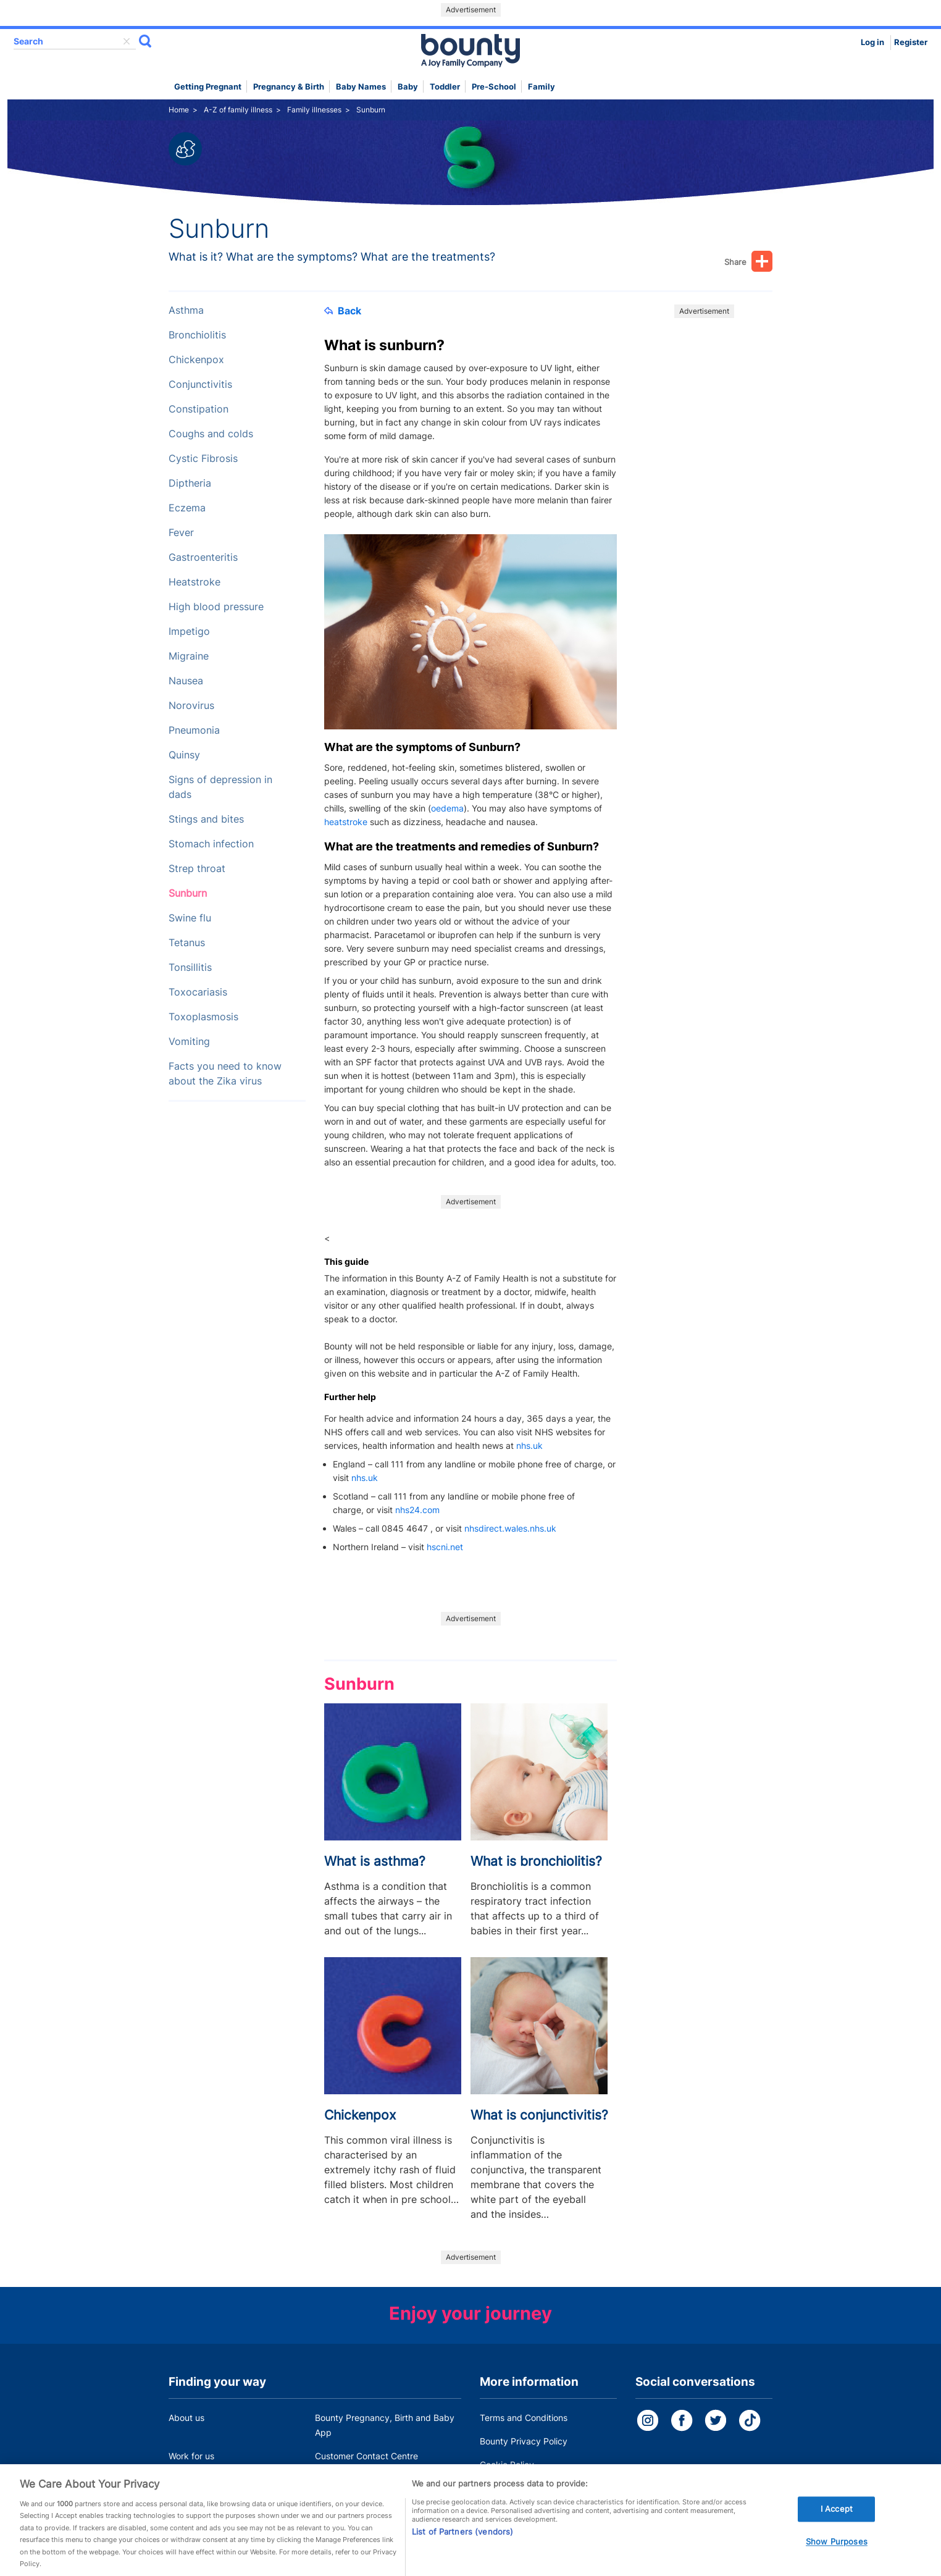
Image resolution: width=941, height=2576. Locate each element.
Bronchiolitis (197, 335)
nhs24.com (417, 1509)
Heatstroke (194, 582)
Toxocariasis (198, 992)
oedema (447, 808)
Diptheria (190, 483)
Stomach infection (211, 844)
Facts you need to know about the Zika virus (225, 1073)
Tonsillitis (190, 967)
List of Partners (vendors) (462, 2544)
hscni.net (445, 1547)
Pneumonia (194, 730)
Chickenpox (196, 360)
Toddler (445, 86)
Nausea (186, 681)
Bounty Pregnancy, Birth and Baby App (384, 2425)
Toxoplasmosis (203, 1017)
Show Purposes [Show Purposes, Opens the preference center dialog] (837, 2554)
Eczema (187, 508)
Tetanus (187, 943)
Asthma (186, 310)
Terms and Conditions (523, 2417)
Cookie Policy (507, 2464)
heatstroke (345, 821)
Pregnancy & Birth (288, 86)
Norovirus (191, 705)
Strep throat (197, 869)
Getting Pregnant (207, 86)
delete (126, 41)
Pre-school (494, 86)
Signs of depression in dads (220, 787)
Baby (408, 86)
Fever (181, 533)
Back (342, 310)
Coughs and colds (211, 434)
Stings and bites (206, 819)
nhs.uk (529, 1445)
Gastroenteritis (203, 557)
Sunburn (188, 893)
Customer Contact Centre (366, 2456)
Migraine (189, 656)
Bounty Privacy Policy (523, 2441)
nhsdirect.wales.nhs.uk (510, 1528)
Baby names (361, 86)
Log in (872, 42)
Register (910, 42)
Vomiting (189, 1041)
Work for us (191, 2456)
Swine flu (190, 918)
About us (186, 2417)
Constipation (198, 409)
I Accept (837, 2522)
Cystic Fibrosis (203, 458)
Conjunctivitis (200, 384)
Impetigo (189, 631)
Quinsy (184, 755)
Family (541, 86)
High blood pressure (216, 607)
